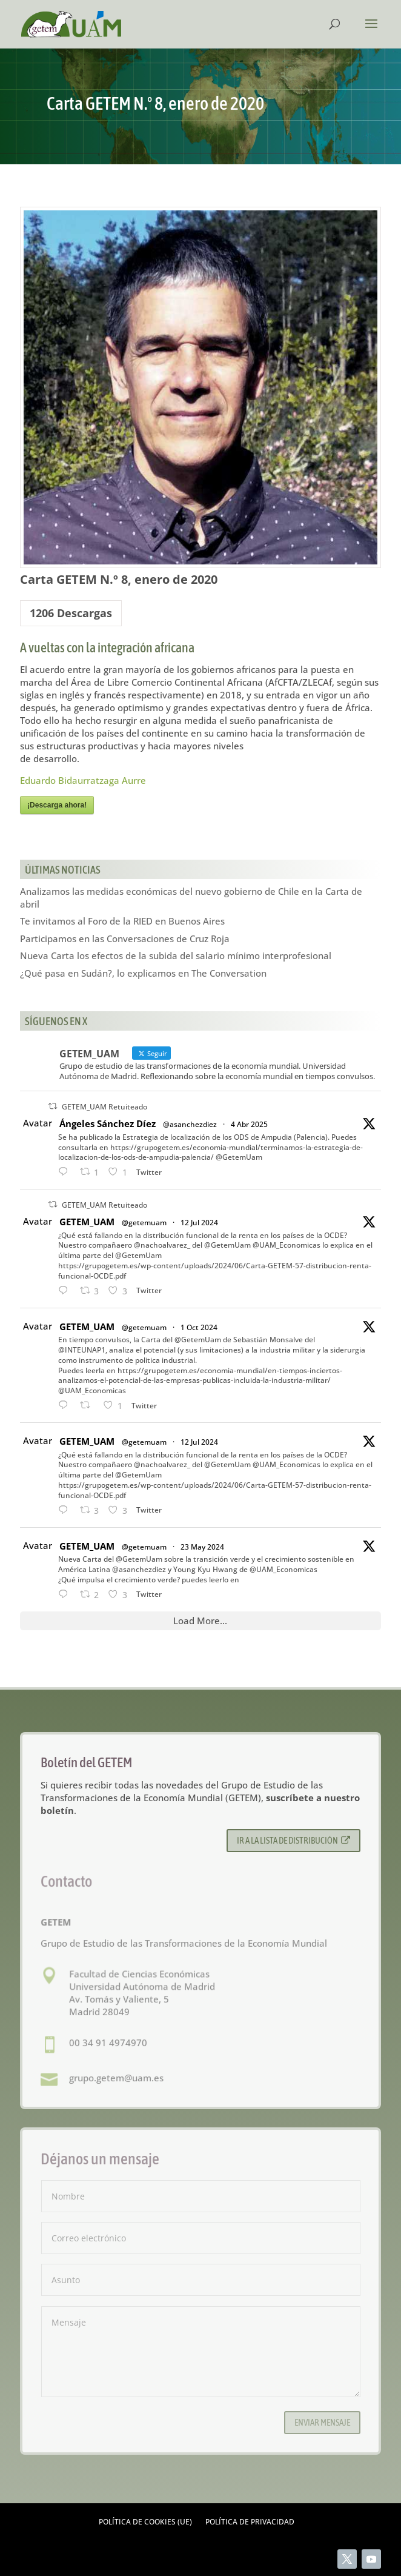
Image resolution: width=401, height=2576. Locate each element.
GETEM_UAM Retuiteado (104, 1107)
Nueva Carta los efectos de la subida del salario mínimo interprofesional (175, 955)
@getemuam (144, 1222)
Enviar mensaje (322, 2422)
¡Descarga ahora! (57, 805)
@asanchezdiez (190, 1124)
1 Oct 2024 (199, 1327)
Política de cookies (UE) (145, 2522)
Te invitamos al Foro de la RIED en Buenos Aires (122, 921)
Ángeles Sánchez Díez (107, 1123)
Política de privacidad (249, 2522)
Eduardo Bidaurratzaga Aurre (83, 780)
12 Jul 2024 (199, 1222)
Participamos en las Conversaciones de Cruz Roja (125, 938)
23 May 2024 (202, 1547)
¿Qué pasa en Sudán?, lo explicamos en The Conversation (143, 973)
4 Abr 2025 (249, 1124)
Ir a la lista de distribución (293, 1840)
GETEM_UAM (86, 1222)
